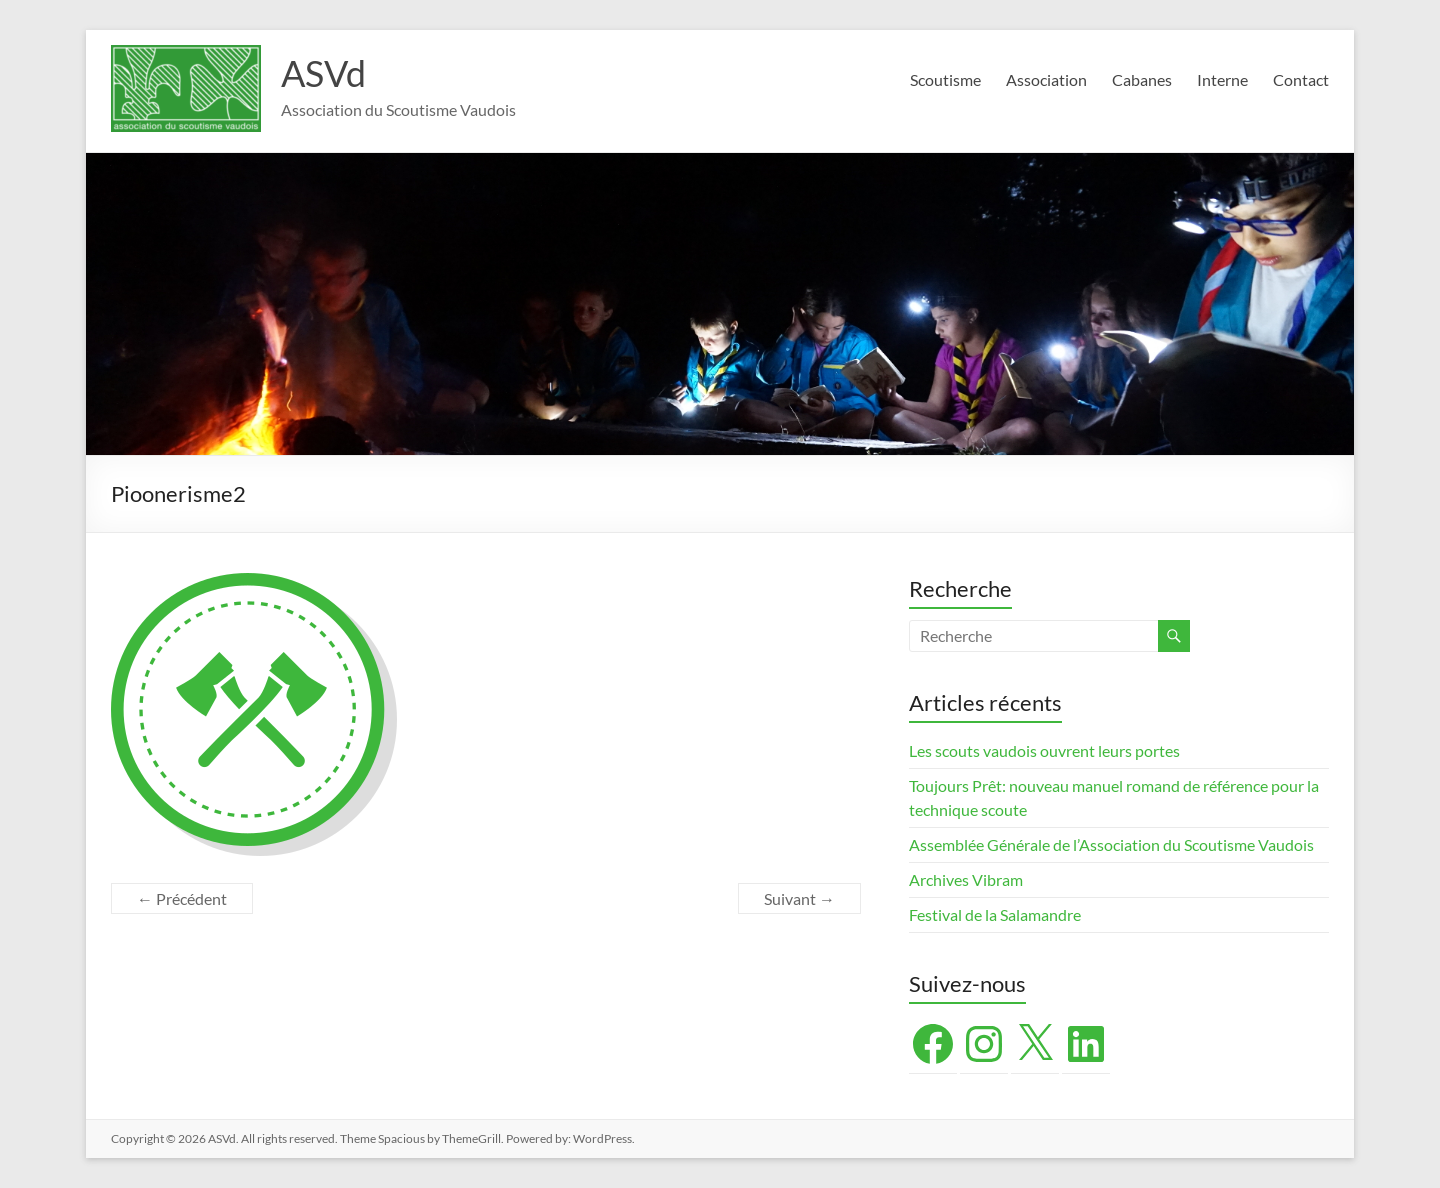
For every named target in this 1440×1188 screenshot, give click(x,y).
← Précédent (182, 898)
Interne (1222, 79)
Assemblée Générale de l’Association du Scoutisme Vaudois (1111, 844)
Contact (1301, 79)
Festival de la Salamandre (996, 914)
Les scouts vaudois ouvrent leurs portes (1044, 750)
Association (1046, 79)
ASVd (323, 73)
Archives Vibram (966, 879)
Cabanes (1142, 79)
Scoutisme (945, 79)
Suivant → (799, 898)
